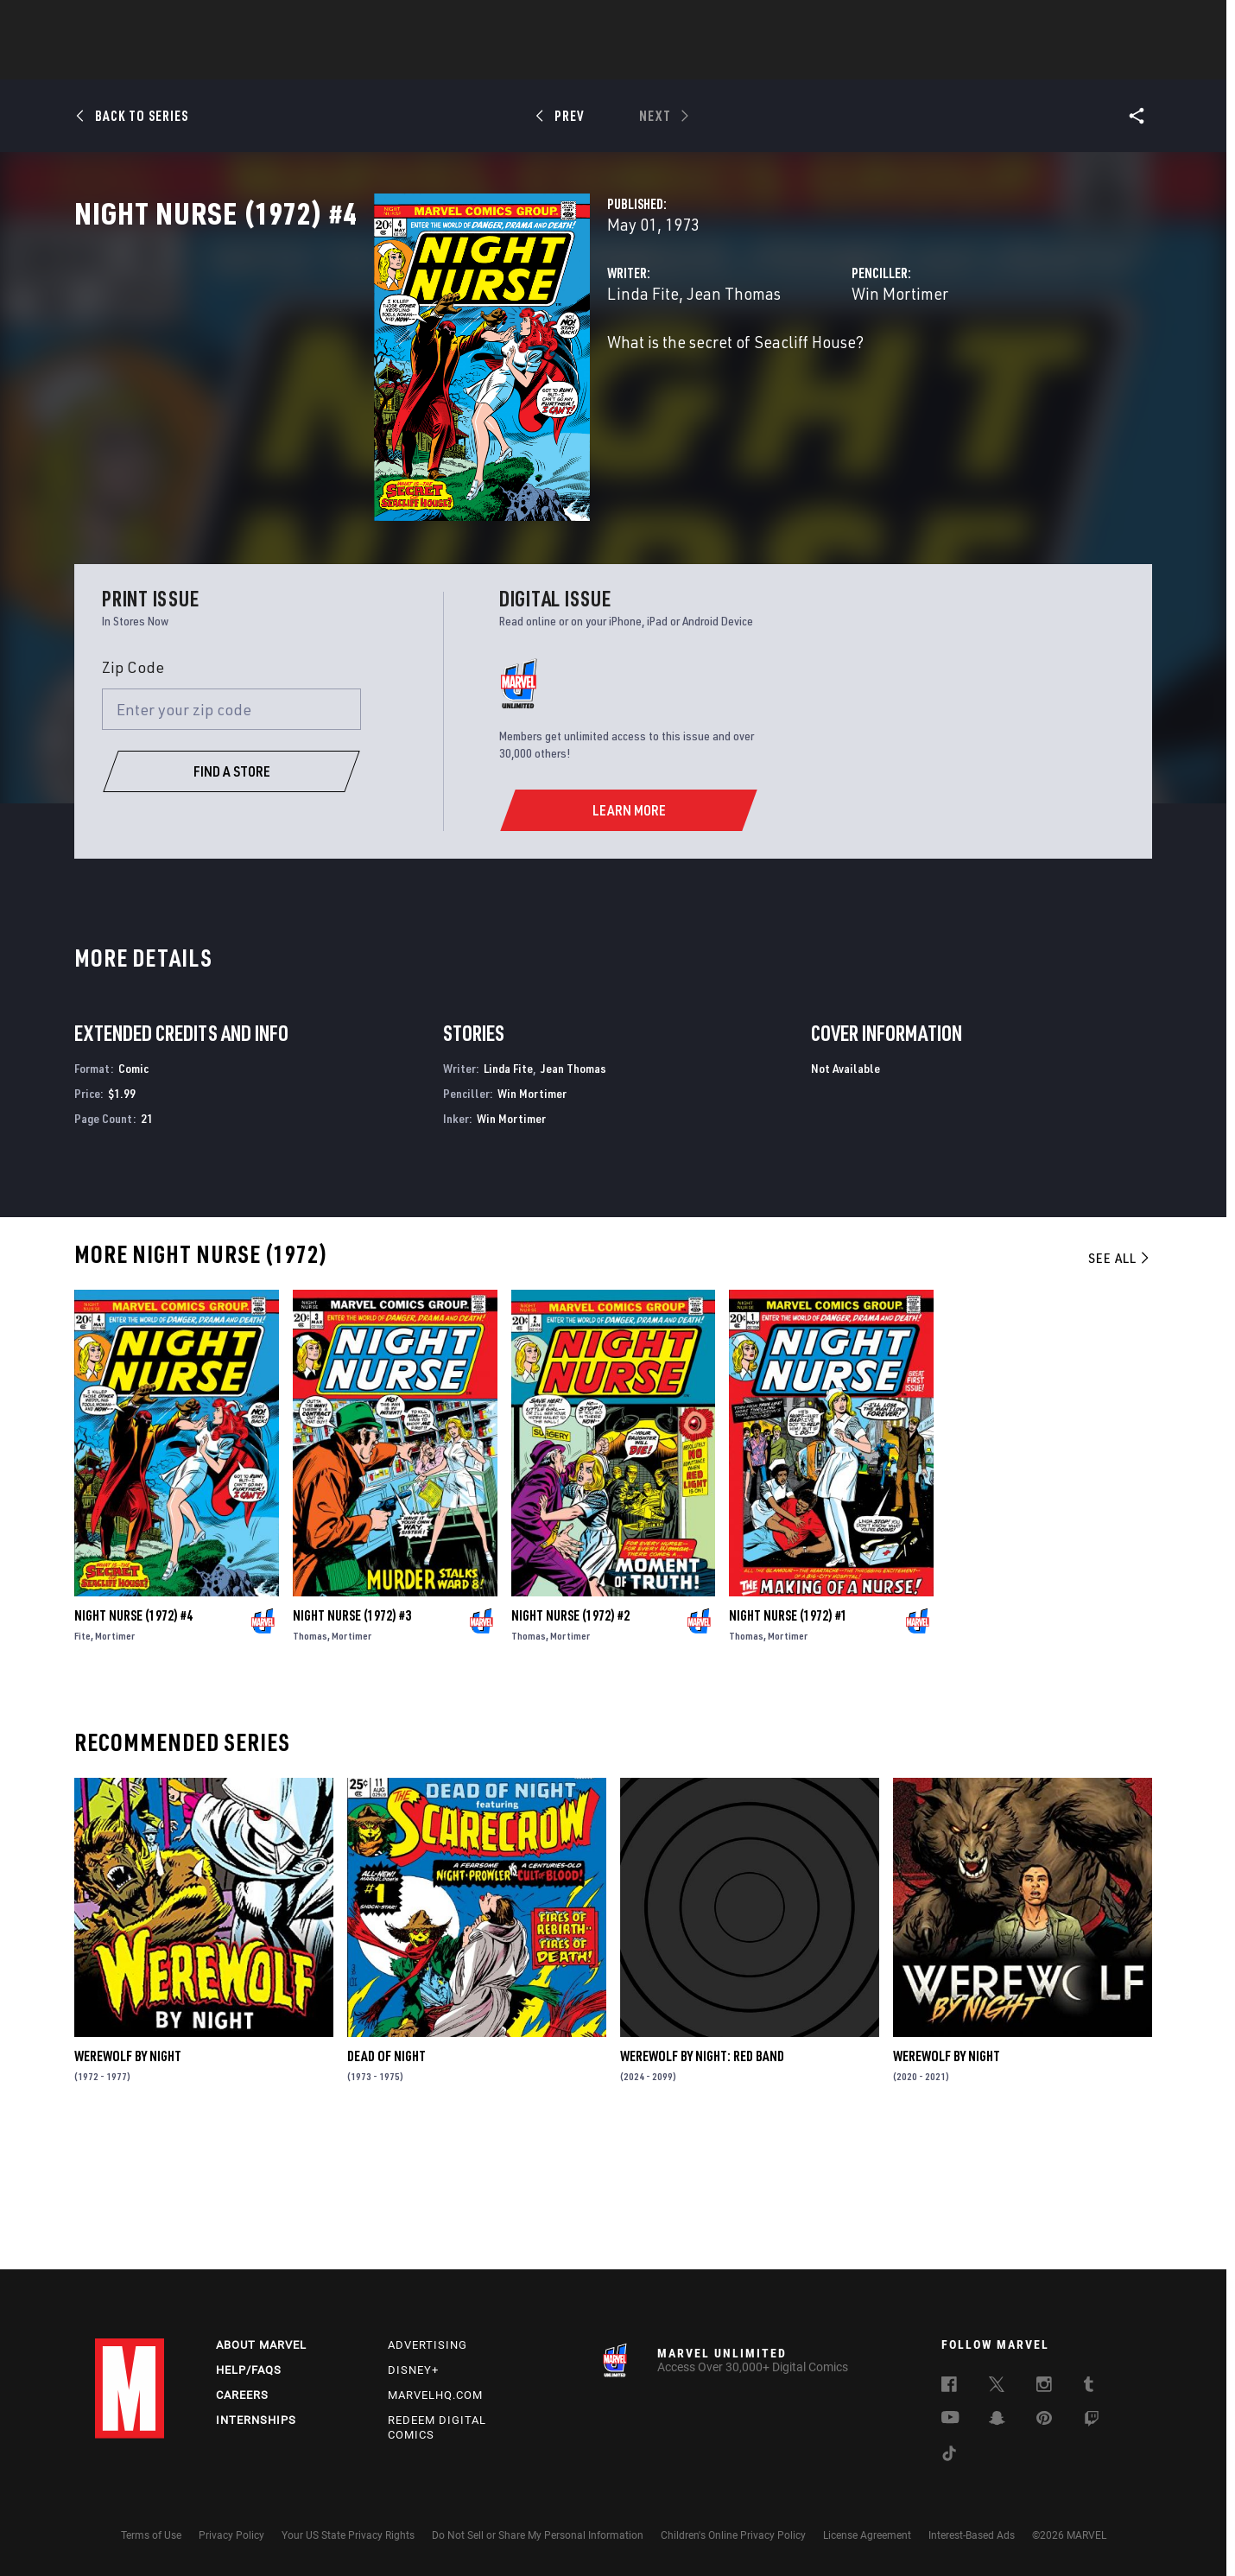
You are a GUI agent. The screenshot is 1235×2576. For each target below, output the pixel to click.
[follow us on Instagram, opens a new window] (1044, 2387)
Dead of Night (386, 2187)
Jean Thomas (524, 369)
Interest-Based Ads (971, 2535)
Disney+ (413, 2370)
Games (739, 61)
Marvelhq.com (435, 2395)
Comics (421, 61)
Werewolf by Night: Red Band (702, 2187)
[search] (1109, 22)
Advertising (427, 2345)
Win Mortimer (795, 369)
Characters (505, 61)
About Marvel (261, 2345)
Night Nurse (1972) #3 (352, 1746)
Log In (158, 22)
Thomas (310, 1767)
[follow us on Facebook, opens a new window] (949, 2387)
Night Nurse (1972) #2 (570, 1746)
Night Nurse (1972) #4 (133, 1746)
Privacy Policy (231, 2535)
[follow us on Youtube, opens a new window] (950, 2419)
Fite (82, 1767)
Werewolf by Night (127, 2187)
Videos (806, 61)
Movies (589, 61)
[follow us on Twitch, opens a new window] (1091, 2422)
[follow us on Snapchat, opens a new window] (997, 2421)
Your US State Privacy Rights (348, 2535)
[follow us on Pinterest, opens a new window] (1044, 2420)
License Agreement (867, 2535)
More (869, 61)
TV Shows (665, 61)
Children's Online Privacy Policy (733, 2535)
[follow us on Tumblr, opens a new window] (1088, 2387)
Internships (256, 2420)
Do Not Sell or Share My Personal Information (537, 2535)
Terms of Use (151, 2535)
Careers (242, 2395)
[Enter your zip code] (231, 840)
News (356, 61)
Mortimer (115, 1767)
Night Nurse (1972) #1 (788, 1746)
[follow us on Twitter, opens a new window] (996, 2387)
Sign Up (214, 22)
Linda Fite (433, 369)
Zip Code (133, 798)
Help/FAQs (249, 2370)
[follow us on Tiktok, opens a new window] (949, 2456)
